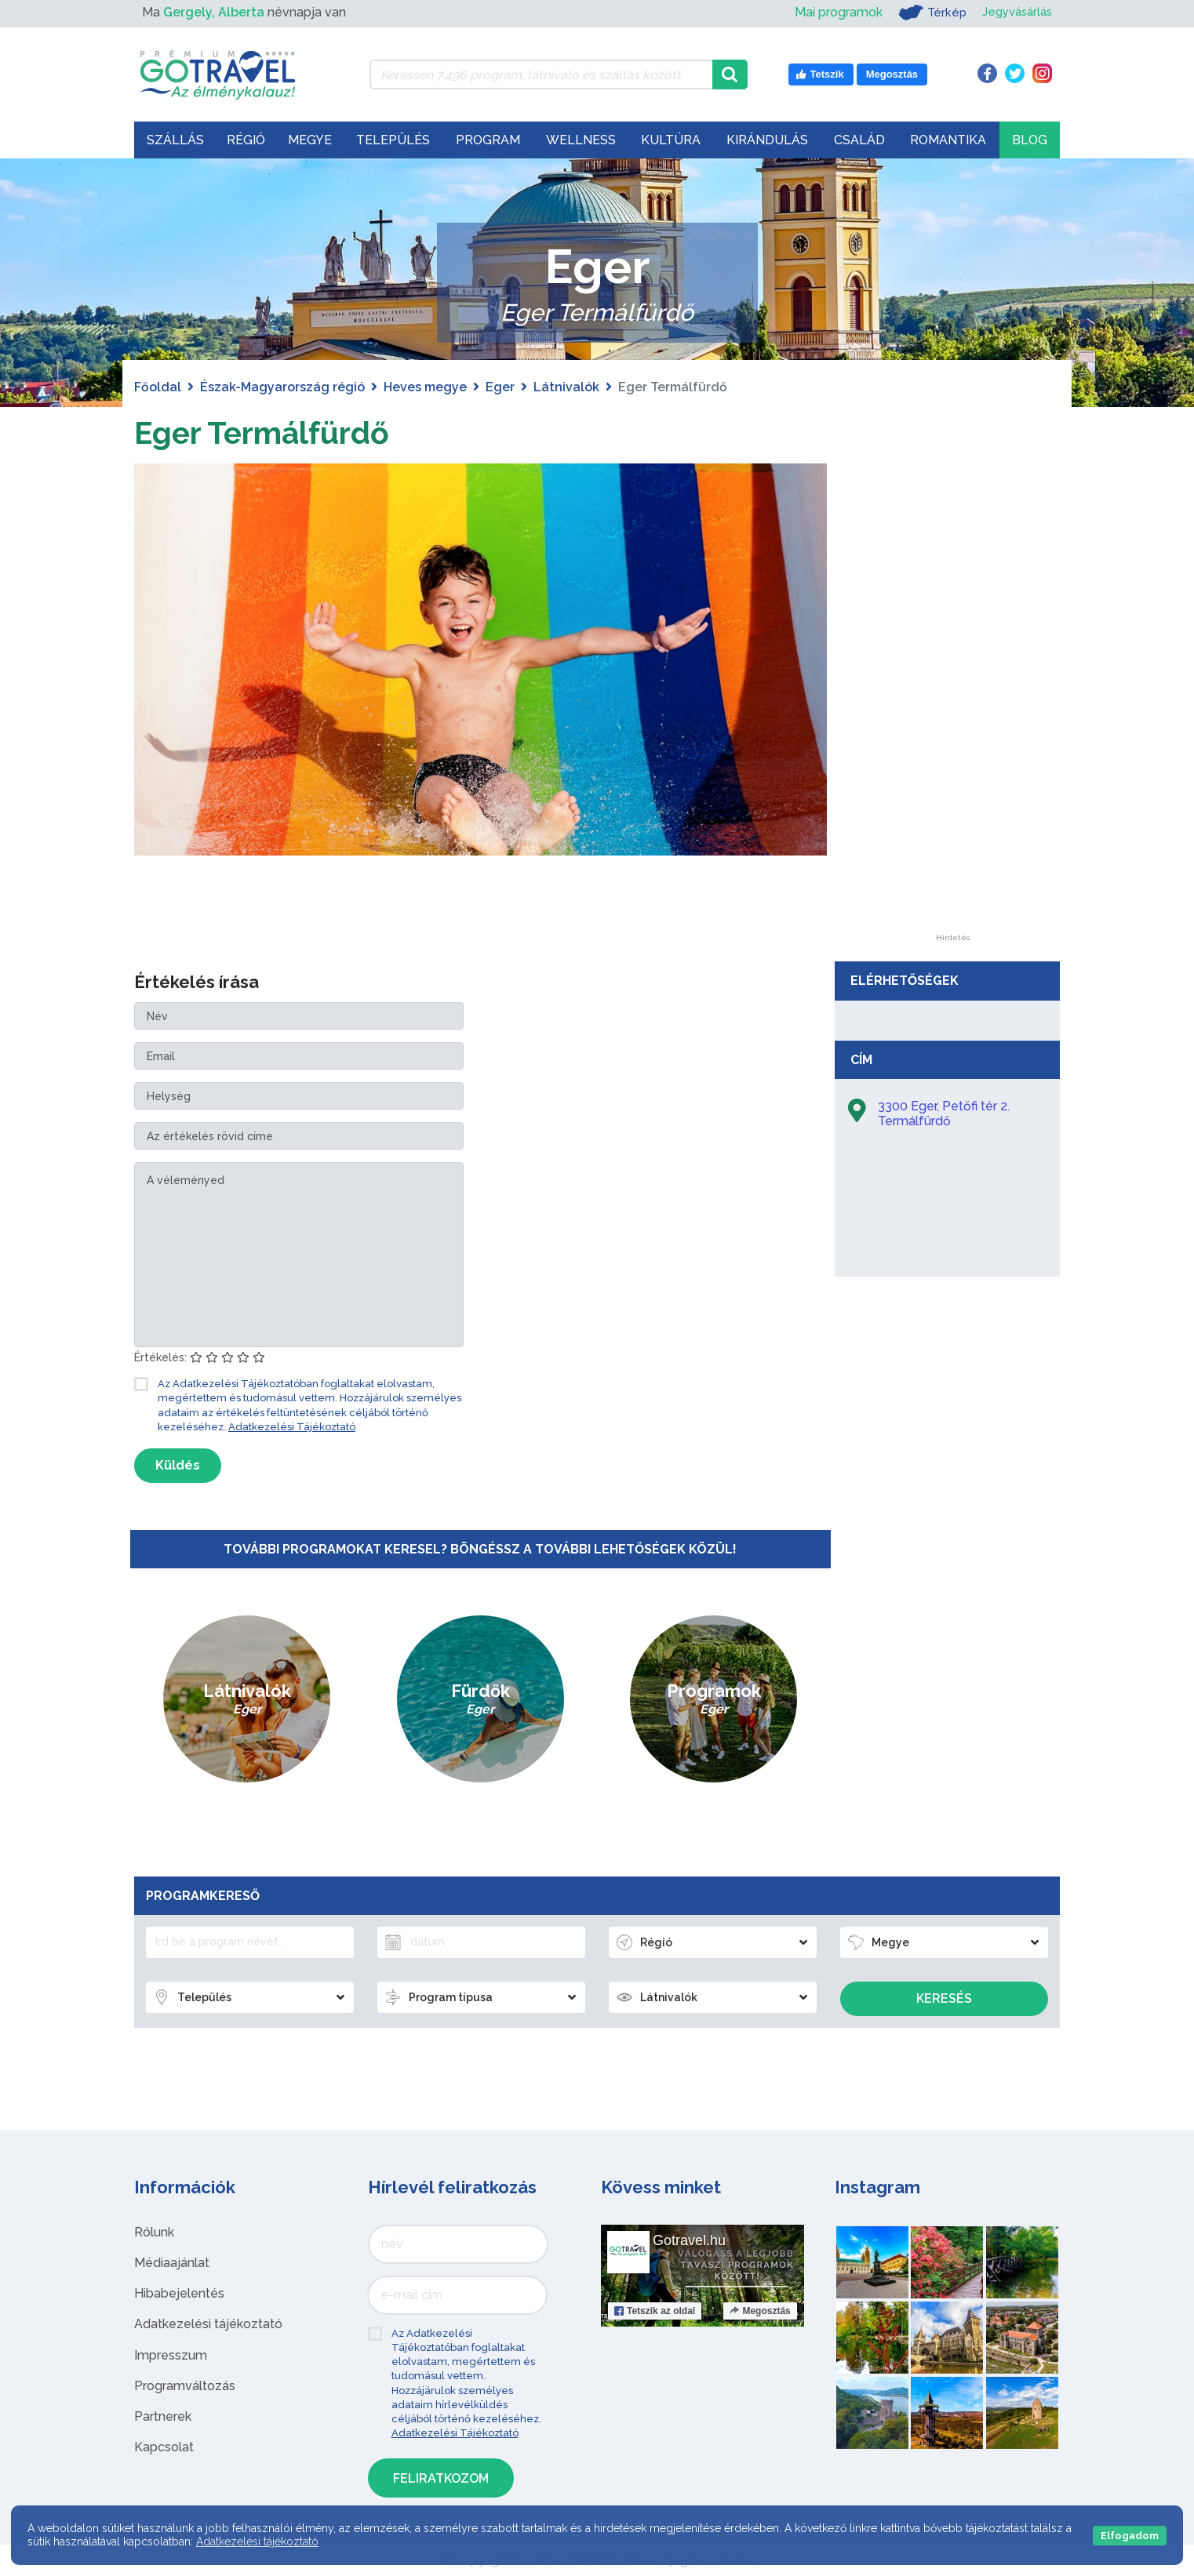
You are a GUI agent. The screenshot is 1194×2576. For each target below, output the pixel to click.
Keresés (944, 1998)
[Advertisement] (952, 698)
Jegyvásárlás (1014, 12)
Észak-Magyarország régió (282, 387)
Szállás (175, 140)
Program (488, 140)
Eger (500, 387)
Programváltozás (184, 2385)
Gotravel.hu (689, 2240)
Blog (1029, 140)
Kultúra (671, 140)
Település (393, 140)
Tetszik (654, 2310)
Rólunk (154, 2232)
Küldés (177, 1465)
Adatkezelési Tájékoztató (291, 1427)
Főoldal (157, 387)
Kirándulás (767, 140)
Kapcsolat (164, 2447)
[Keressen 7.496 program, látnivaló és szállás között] (540, 74)
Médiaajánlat (171, 2262)
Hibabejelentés (179, 2293)
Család (859, 140)
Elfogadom (1130, 2535)
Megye (310, 140)
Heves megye (425, 387)
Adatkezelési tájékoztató (208, 2323)
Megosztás (760, 2310)
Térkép (925, 12)
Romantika (948, 140)
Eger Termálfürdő (265, 432)
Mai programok (831, 12)
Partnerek (162, 2416)
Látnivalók (566, 387)
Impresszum (170, 2355)
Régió (246, 140)
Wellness (581, 140)
